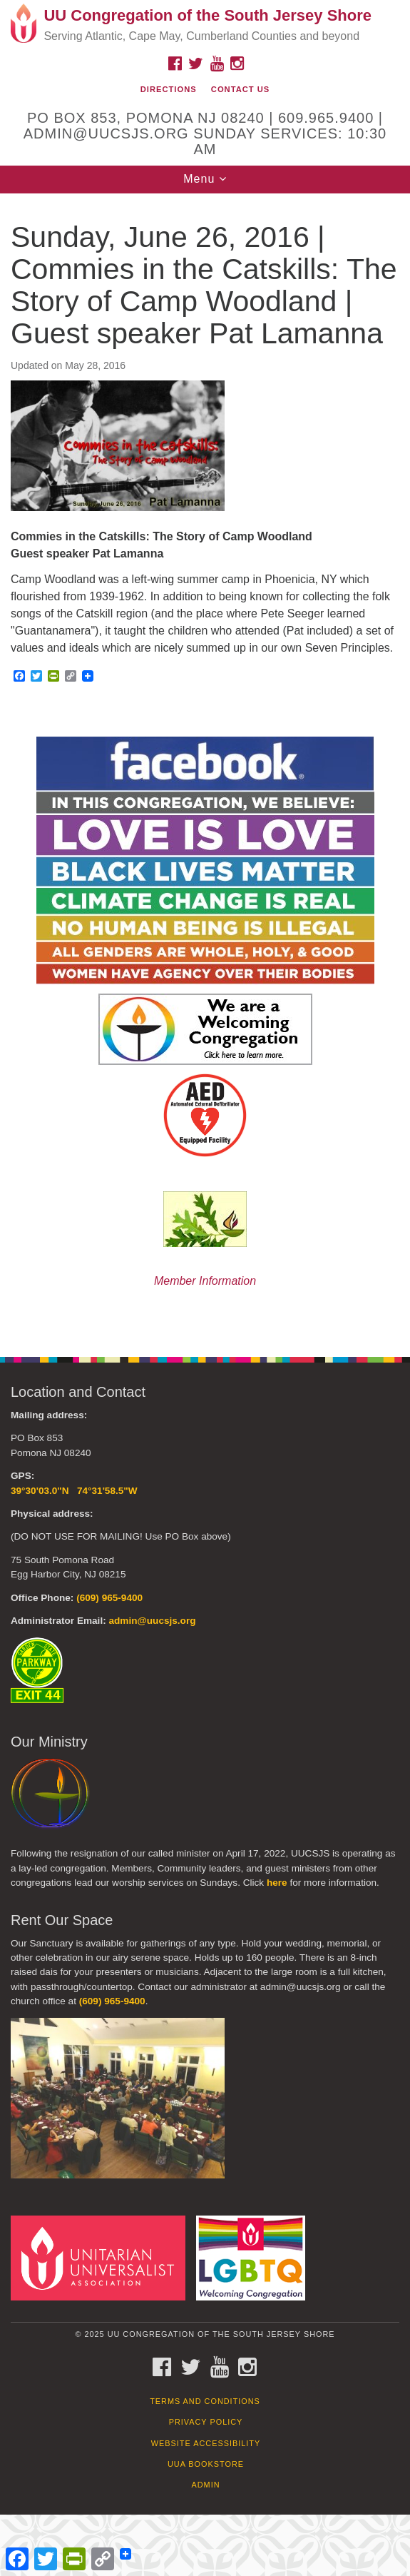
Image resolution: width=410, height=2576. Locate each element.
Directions (168, 89)
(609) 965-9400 (109, 1597)
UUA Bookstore (206, 2464)
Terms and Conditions (205, 2401)
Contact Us (240, 89)
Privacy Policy (206, 2422)
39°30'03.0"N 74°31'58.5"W (74, 1490)
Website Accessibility (205, 2443)
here (277, 1882)
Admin (205, 2484)
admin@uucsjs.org (151, 1620)
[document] (205, 767)
